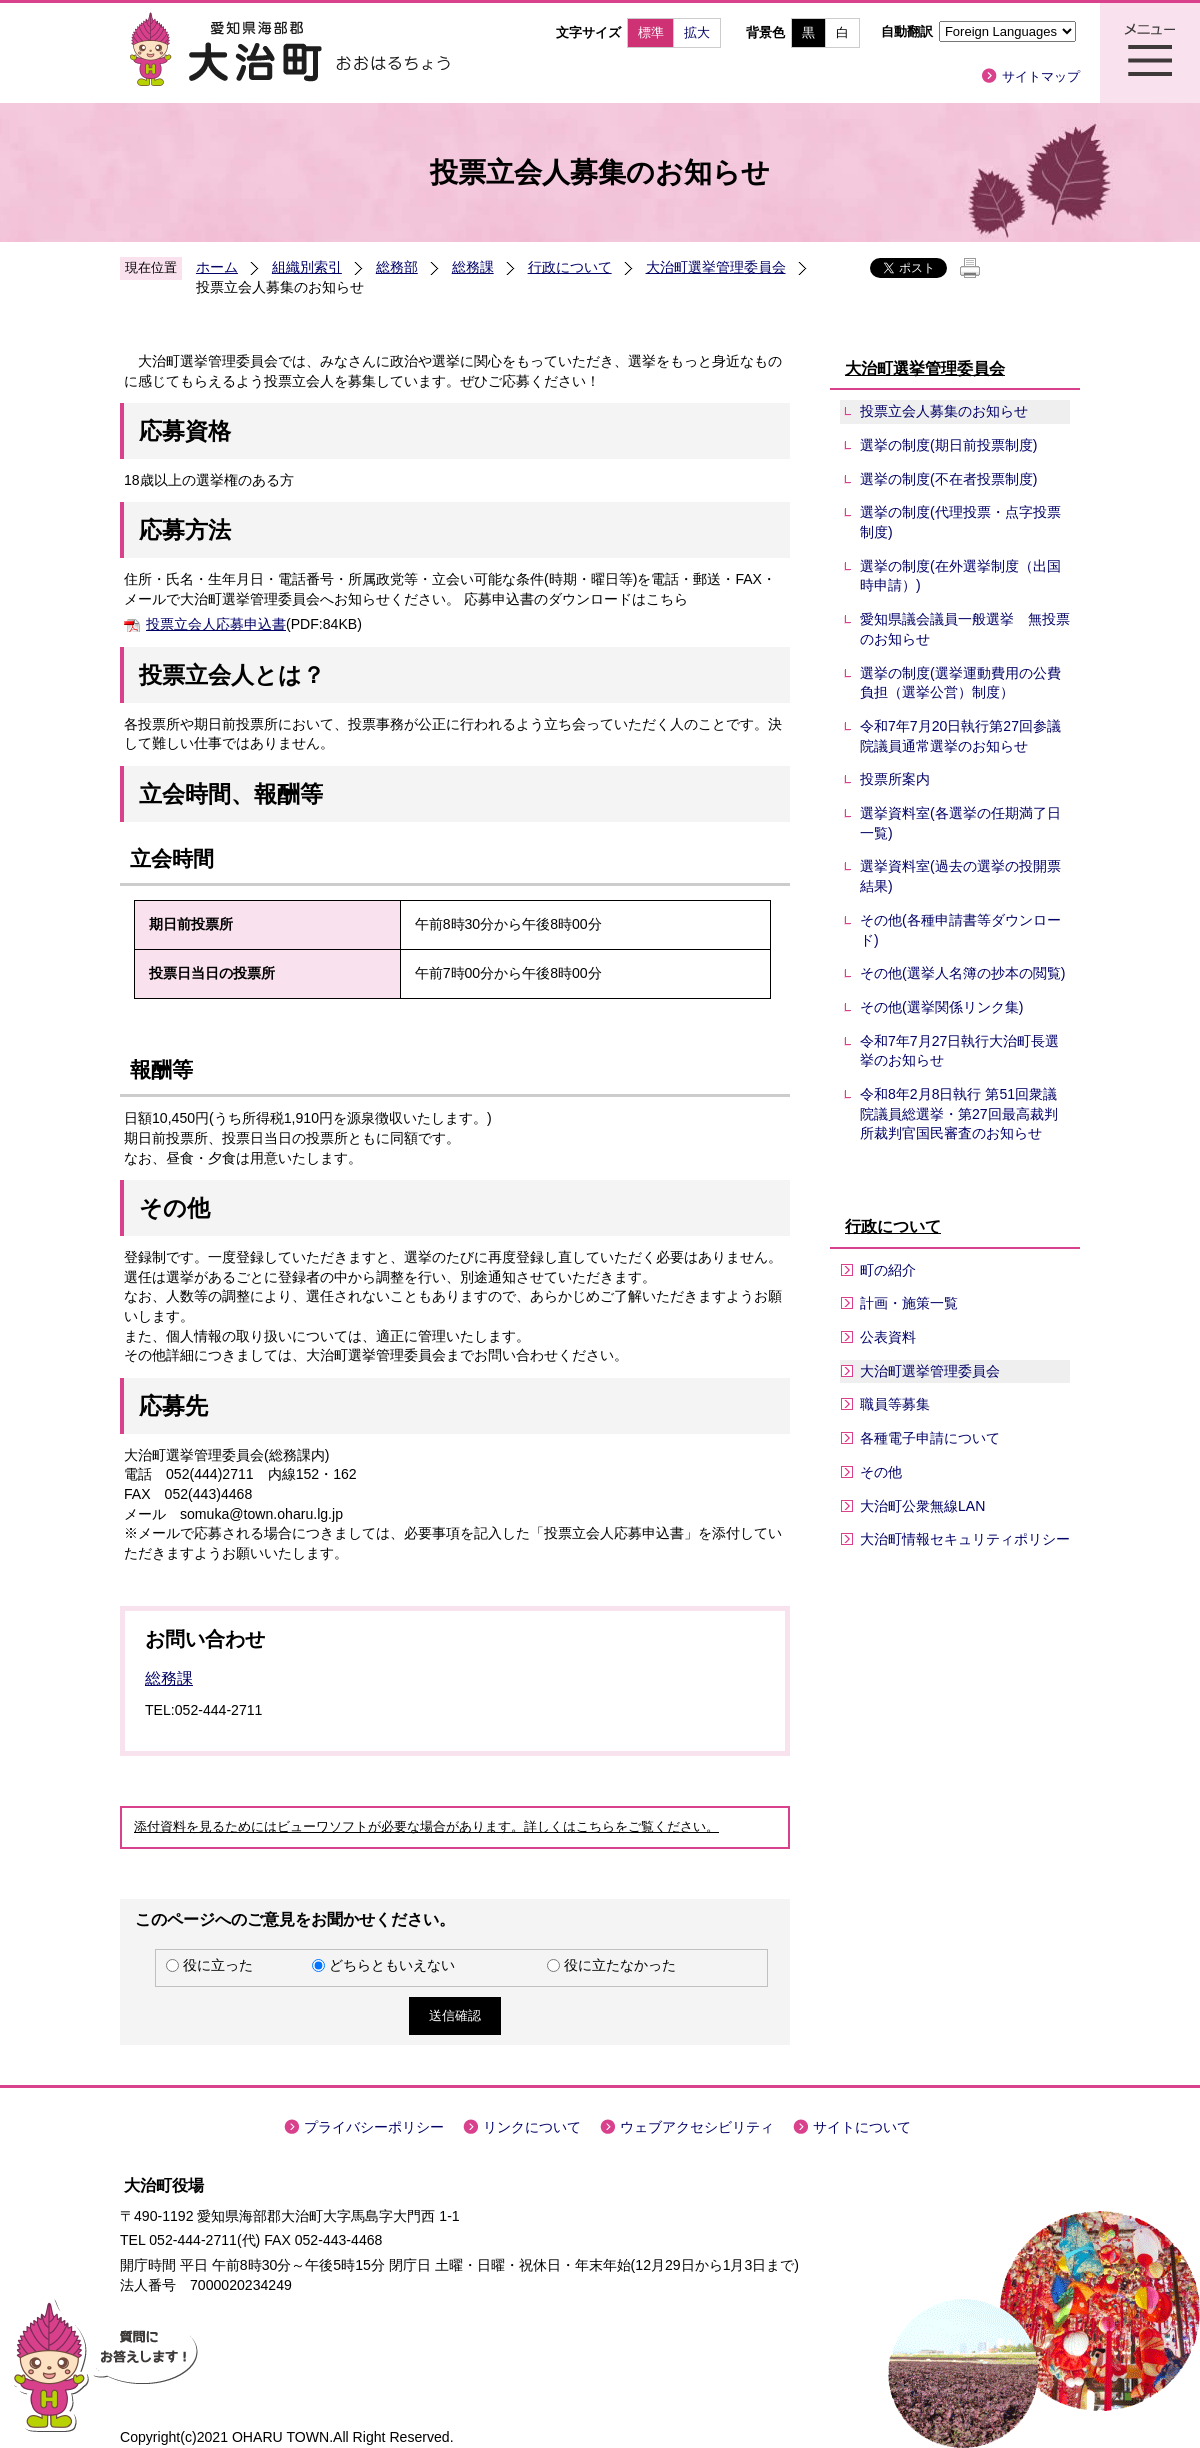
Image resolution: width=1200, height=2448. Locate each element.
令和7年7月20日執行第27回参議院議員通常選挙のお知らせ (960, 736)
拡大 (697, 32)
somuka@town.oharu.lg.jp (261, 1514)
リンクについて (532, 2127)
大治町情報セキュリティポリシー (965, 1539)
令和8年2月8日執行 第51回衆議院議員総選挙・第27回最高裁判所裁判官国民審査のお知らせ (959, 1113)
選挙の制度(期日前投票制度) (948, 445)
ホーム (217, 267)
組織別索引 (307, 267)
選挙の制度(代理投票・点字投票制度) (960, 522)
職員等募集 (895, 1404)
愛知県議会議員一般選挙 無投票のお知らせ (965, 629)
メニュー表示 (1150, 53)
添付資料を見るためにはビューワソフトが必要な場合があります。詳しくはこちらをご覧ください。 (426, 1827)
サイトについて (862, 2127)
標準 (651, 32)
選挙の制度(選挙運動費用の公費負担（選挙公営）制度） (960, 683)
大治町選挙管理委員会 (716, 267)
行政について (570, 267)
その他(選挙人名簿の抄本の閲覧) (962, 973)
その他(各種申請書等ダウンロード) (960, 930)
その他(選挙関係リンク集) (941, 1007)
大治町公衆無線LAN (922, 1506)
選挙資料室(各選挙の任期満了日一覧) (960, 823)
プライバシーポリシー (374, 2127)
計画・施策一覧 (909, 1303)
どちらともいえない (392, 1965)
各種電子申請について (930, 1438)
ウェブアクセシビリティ (697, 2127)
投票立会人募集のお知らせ (944, 411)
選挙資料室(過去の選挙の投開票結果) (960, 876)
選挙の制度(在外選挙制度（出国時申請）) (960, 576)
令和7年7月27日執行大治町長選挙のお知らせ (959, 1051)
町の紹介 (888, 1270)
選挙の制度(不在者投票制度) (948, 479)
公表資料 (888, 1337)
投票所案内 (895, 779)
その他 (881, 1472)
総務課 (473, 267)
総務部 (397, 267)
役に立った (218, 1965)
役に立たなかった (620, 1965)
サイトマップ (1041, 76)
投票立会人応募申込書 (216, 624)
